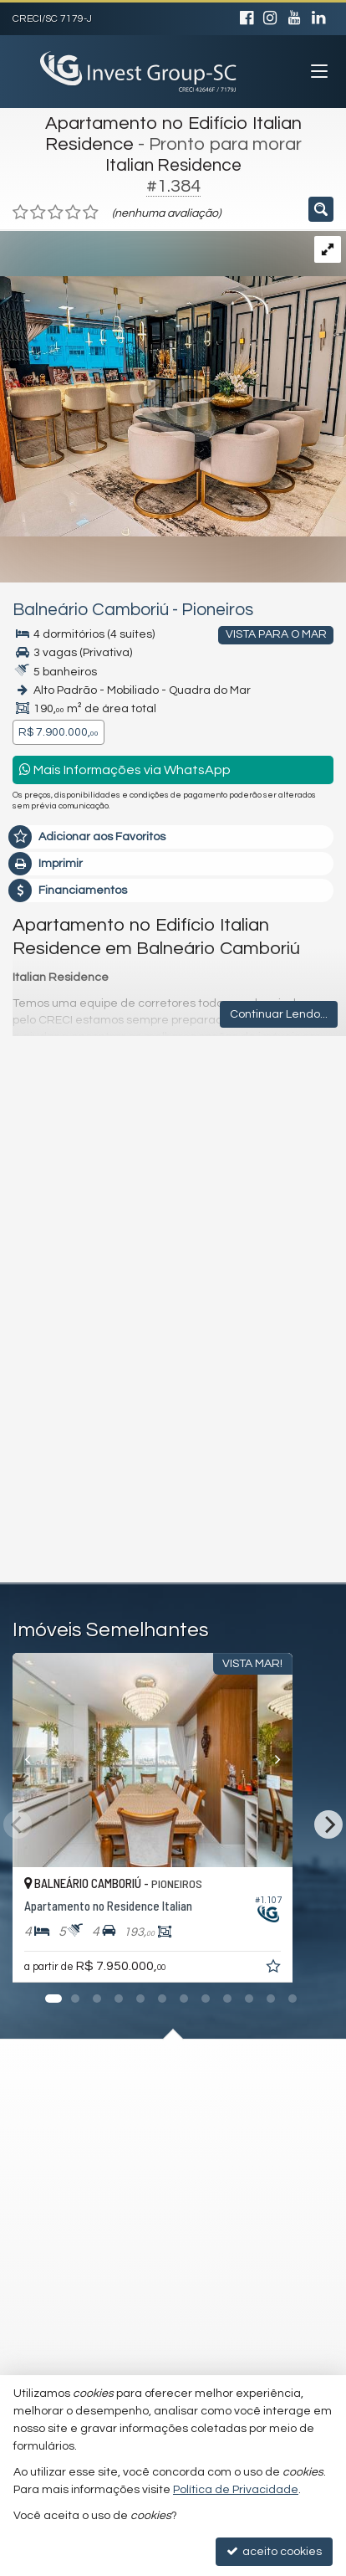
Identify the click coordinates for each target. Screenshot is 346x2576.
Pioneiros (217, 609)
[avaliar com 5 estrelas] (91, 212)
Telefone (54, 1322)
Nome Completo (75, 1207)
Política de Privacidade (235, 2490)
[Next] (313, 1760)
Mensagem (61, 1115)
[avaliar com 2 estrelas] (38, 212)
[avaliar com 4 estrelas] (73, 212)
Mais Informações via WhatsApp (125, 769)
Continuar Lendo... (279, 1014)
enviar (280, 1495)
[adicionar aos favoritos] (316, 1969)
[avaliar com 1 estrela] (20, 212)
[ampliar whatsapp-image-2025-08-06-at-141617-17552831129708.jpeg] (173, 383)
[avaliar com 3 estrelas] (56, 212)
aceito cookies (274, 2551)
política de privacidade (244, 1396)
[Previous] (32, 1760)
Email (45, 1264)
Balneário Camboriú (91, 609)
